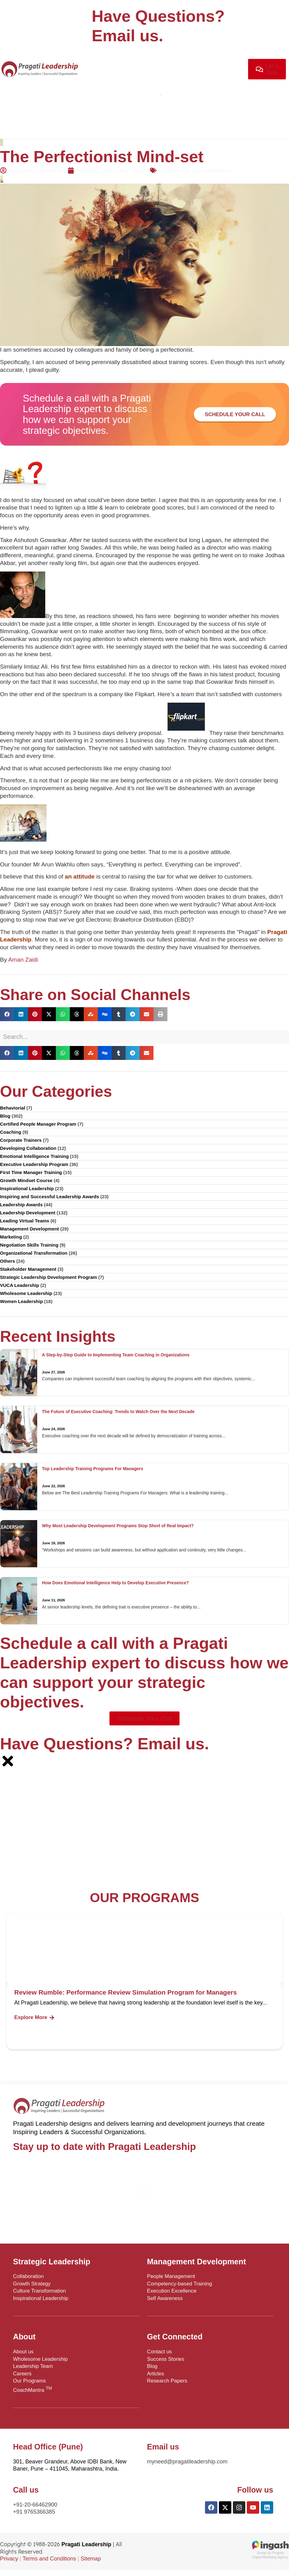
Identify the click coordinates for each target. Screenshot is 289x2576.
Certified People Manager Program (38, 1124)
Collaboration (28, 2276)
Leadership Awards (21, 1204)
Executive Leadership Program (34, 1164)
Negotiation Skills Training (29, 1245)
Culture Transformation (39, 2291)
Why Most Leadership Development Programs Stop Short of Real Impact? (117, 1525)
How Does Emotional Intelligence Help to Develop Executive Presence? (115, 1582)
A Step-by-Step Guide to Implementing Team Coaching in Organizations (115, 1354)
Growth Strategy (32, 2284)
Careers (22, 2374)
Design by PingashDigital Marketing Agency (270, 2553)
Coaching (10, 1132)
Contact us (159, 2352)
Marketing (11, 1236)
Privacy (9, 2559)
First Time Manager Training (31, 1172)
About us (23, 2352)
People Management (171, 2276)
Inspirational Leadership (27, 1188)
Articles (155, 2374)
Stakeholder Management (28, 1269)
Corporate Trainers (21, 1140)
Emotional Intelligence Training (34, 1156)
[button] (7, 1014)
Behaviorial (12, 1107)
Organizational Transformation (34, 1253)
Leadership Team (33, 2366)
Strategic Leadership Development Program (48, 1277)
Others (7, 1261)
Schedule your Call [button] (235, 414)
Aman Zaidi (23, 959)
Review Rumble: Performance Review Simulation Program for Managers (125, 1992)
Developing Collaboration (28, 1148)
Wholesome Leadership (26, 1293)
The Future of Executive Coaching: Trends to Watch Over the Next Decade (118, 1411)
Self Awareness (165, 2298)
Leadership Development (194, 170)
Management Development (29, 1228)
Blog (5, 1116)
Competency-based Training (179, 2284)
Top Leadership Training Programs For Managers (92, 1468)
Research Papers (167, 2381)
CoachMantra (32, 2389)
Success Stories (165, 2359)
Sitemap (91, 2559)
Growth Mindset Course (26, 1180)
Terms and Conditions (49, 2559)
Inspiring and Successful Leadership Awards (49, 1196)
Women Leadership (21, 1301)
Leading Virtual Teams (24, 1220)
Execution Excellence (172, 2291)
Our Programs (29, 2381)
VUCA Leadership (19, 1285)
